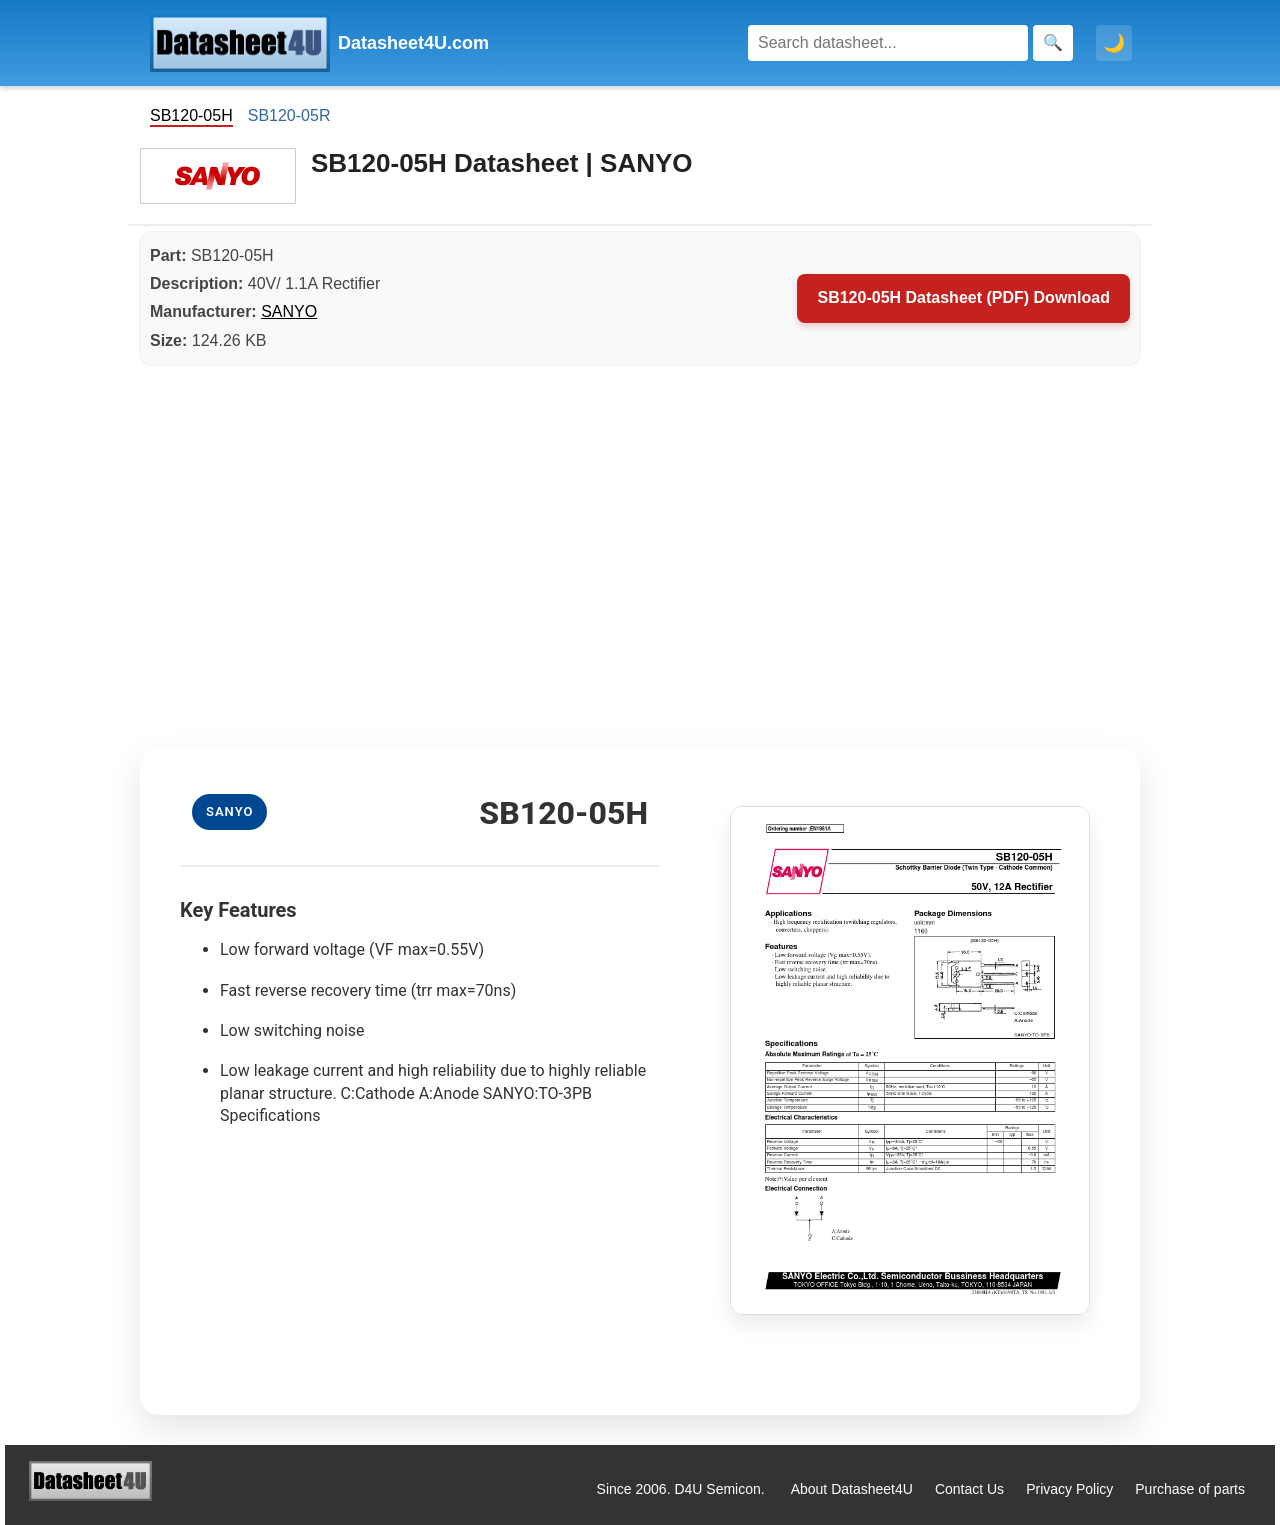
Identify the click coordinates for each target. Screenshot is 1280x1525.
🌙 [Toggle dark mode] (1114, 43)
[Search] (888, 43)
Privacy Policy (1069, 1489)
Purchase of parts (1190, 1489)
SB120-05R (289, 115)
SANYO (289, 311)
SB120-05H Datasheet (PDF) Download (963, 297)
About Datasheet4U (852, 1489)
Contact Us (969, 1489)
